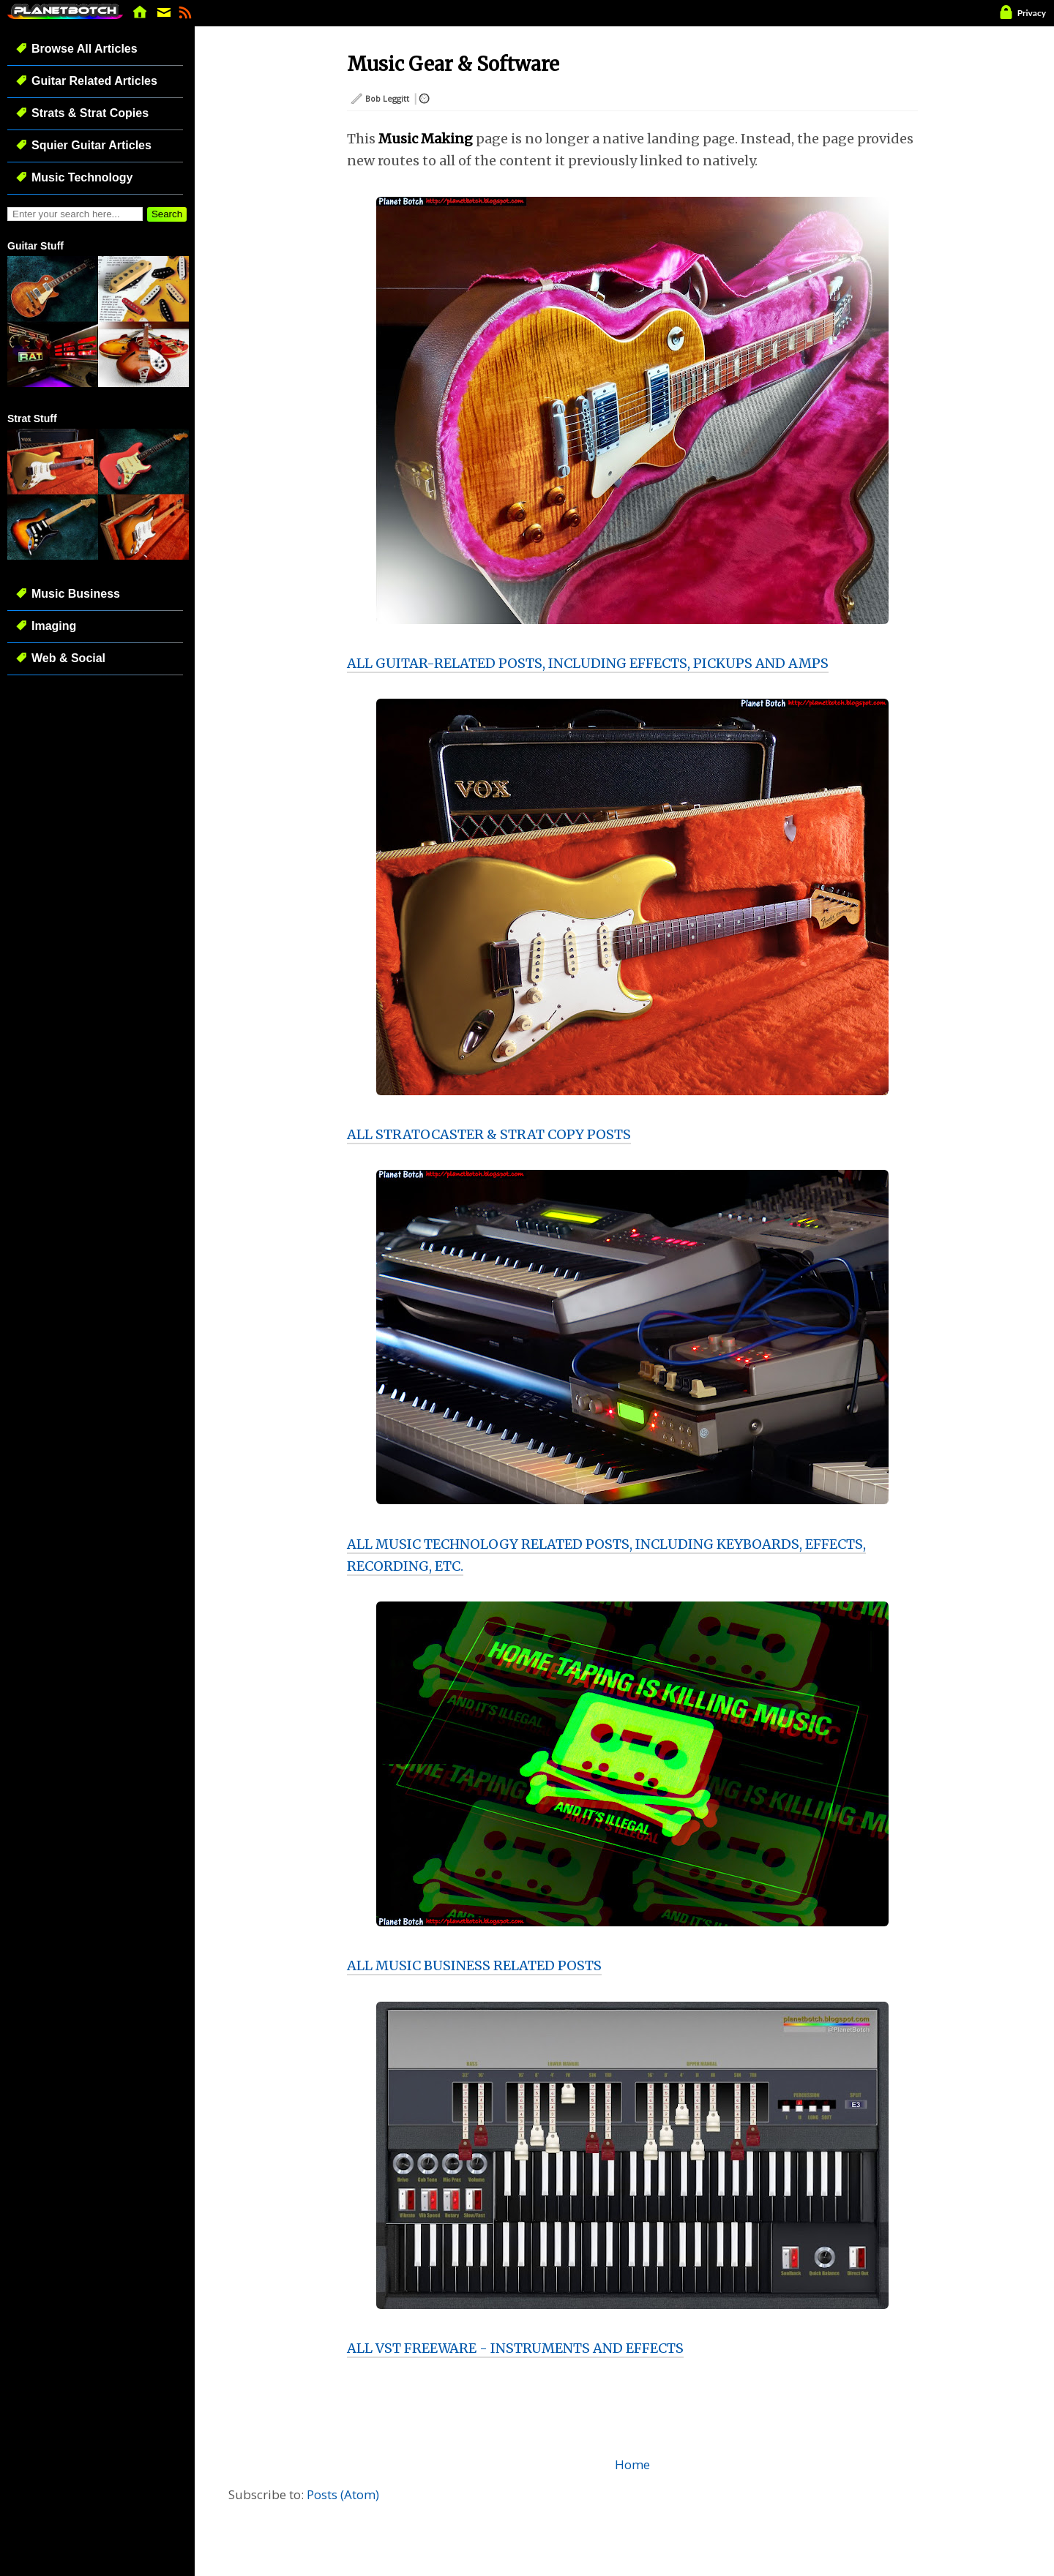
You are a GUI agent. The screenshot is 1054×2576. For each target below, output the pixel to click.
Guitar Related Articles (94, 81)
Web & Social (68, 658)
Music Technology (81, 177)
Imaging (53, 626)
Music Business (75, 593)
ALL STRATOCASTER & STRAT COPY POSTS (489, 1134)
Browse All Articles (84, 48)
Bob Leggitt (387, 98)
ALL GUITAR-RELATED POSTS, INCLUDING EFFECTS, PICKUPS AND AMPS (588, 663)
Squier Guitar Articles (91, 145)
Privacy (1031, 12)
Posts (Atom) (343, 2494)
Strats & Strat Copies (90, 113)
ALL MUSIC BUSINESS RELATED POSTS (474, 1965)
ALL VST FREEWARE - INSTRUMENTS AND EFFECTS (515, 2348)
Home (632, 2464)
